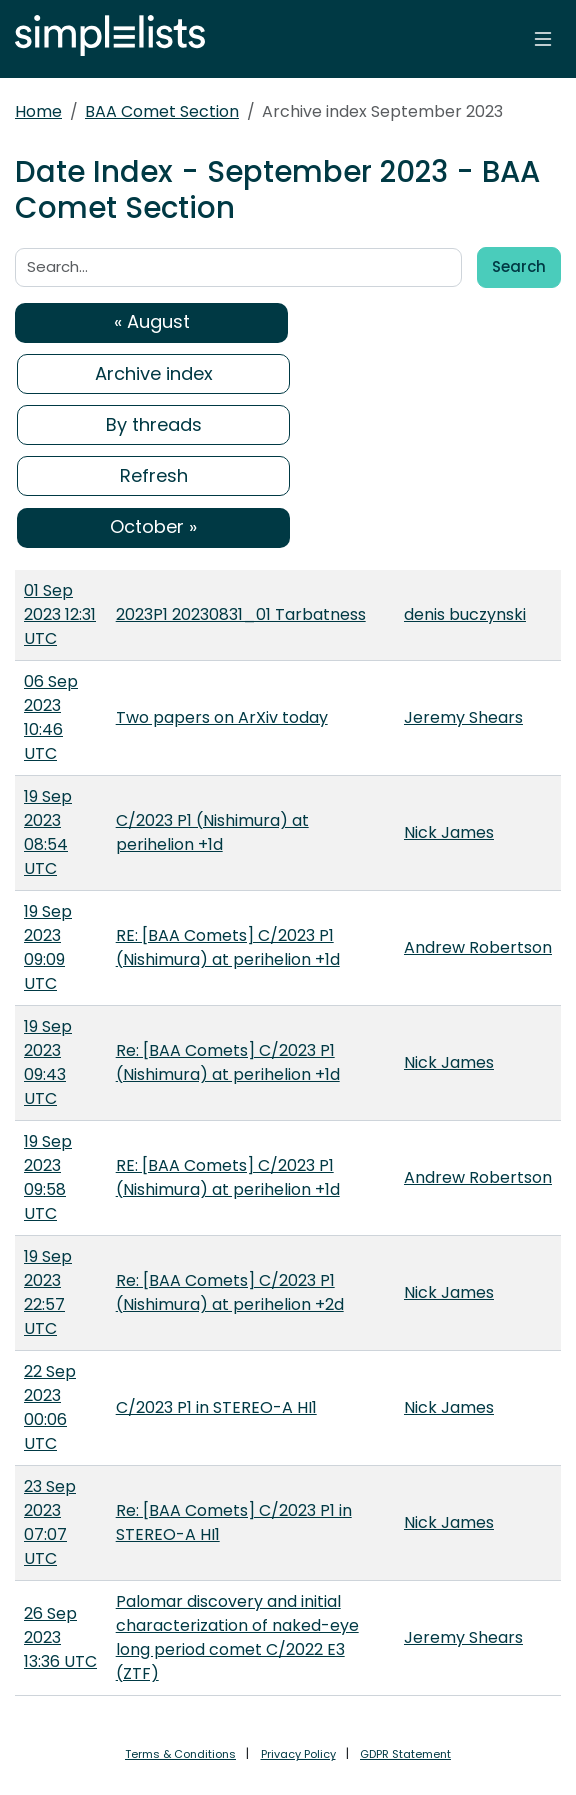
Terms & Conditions (180, 1754)
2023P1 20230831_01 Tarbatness (241, 614)
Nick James (449, 832)
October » (153, 526)
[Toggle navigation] (543, 39)
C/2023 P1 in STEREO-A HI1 (216, 1407)
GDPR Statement (405, 1754)
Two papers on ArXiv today (222, 717)
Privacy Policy (298, 1754)
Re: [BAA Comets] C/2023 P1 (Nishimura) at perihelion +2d (230, 1292)
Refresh (154, 475)
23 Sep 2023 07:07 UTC (50, 1522)
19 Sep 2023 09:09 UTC (48, 947)
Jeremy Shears (463, 717)
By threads (154, 424)
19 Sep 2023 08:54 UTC (48, 832)
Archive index (154, 373)
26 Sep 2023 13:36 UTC (60, 1637)
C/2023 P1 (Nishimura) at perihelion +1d (212, 832)
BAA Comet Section (162, 111)
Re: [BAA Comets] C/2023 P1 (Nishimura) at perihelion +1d (228, 1062)
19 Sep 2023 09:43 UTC (48, 1062)
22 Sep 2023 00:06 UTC (50, 1407)
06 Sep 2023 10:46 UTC (51, 717)
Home (38, 111)
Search (519, 266)
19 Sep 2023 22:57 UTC (48, 1292)
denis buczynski (465, 614)
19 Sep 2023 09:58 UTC (48, 1177)
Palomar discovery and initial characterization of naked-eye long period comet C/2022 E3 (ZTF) (237, 1637)
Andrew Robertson (478, 947)
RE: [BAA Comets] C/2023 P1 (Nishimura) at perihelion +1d (228, 947)
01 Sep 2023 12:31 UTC (60, 614)
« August (152, 321)
